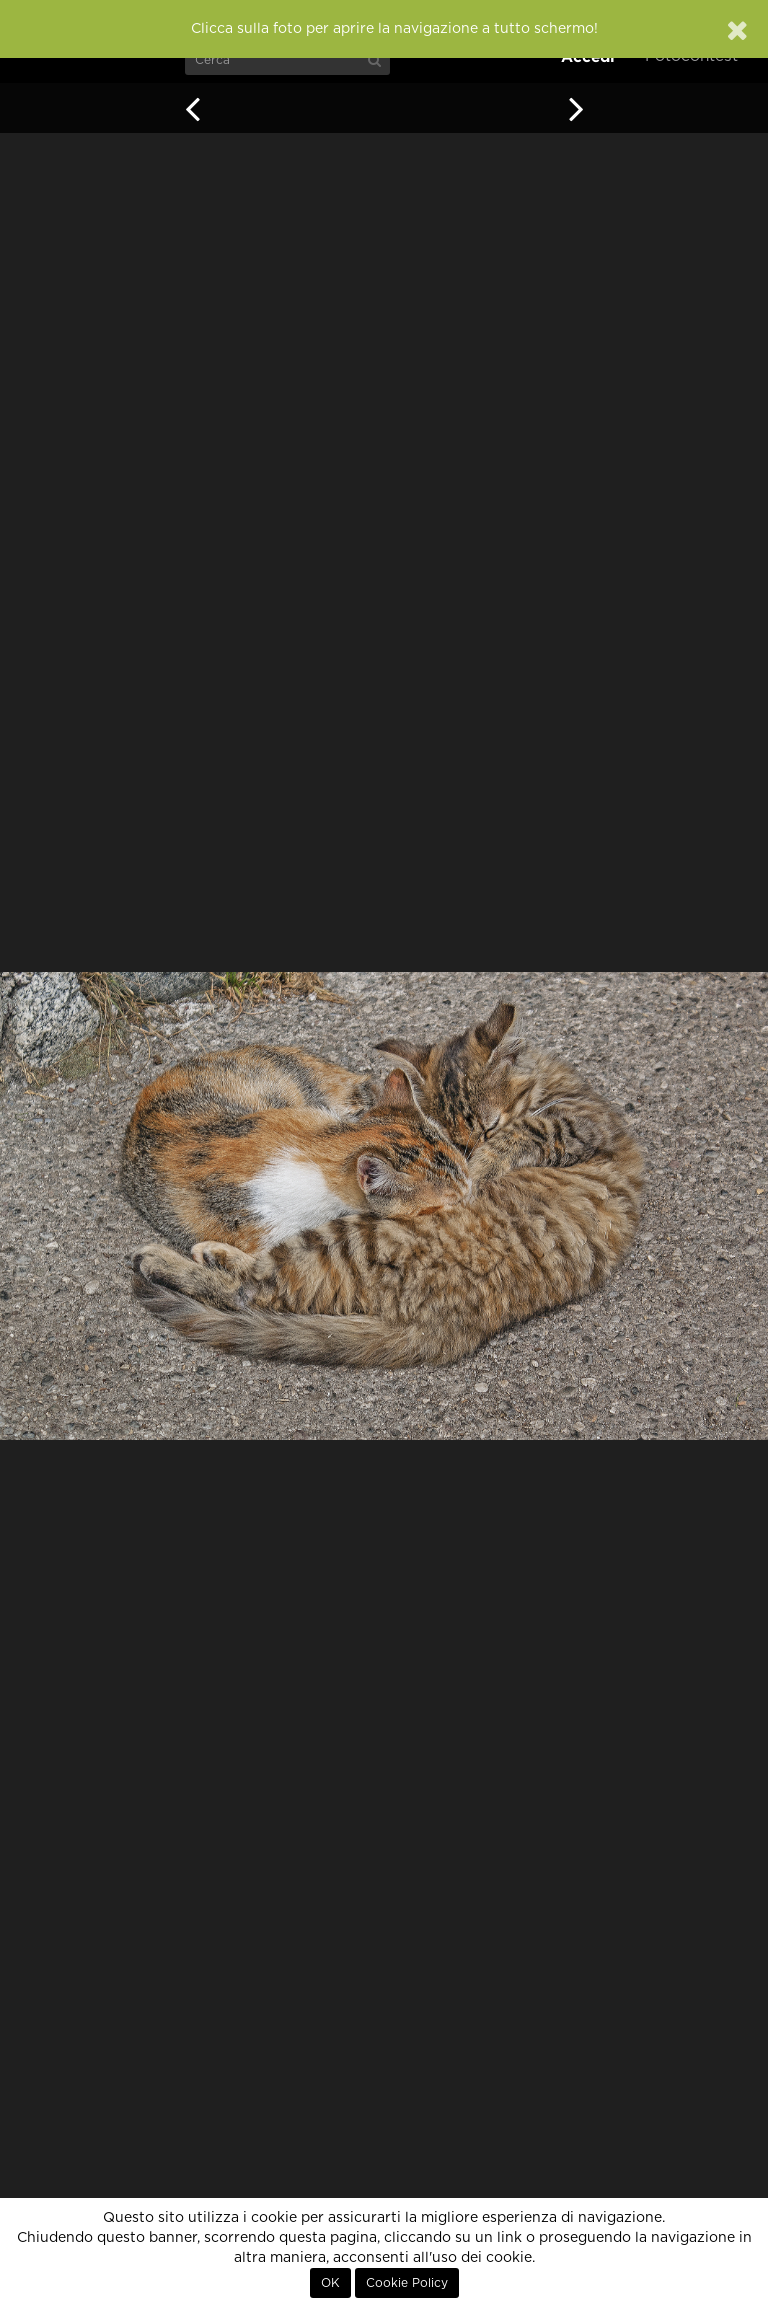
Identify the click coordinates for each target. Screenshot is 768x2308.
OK (330, 2283)
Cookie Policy (407, 2283)
